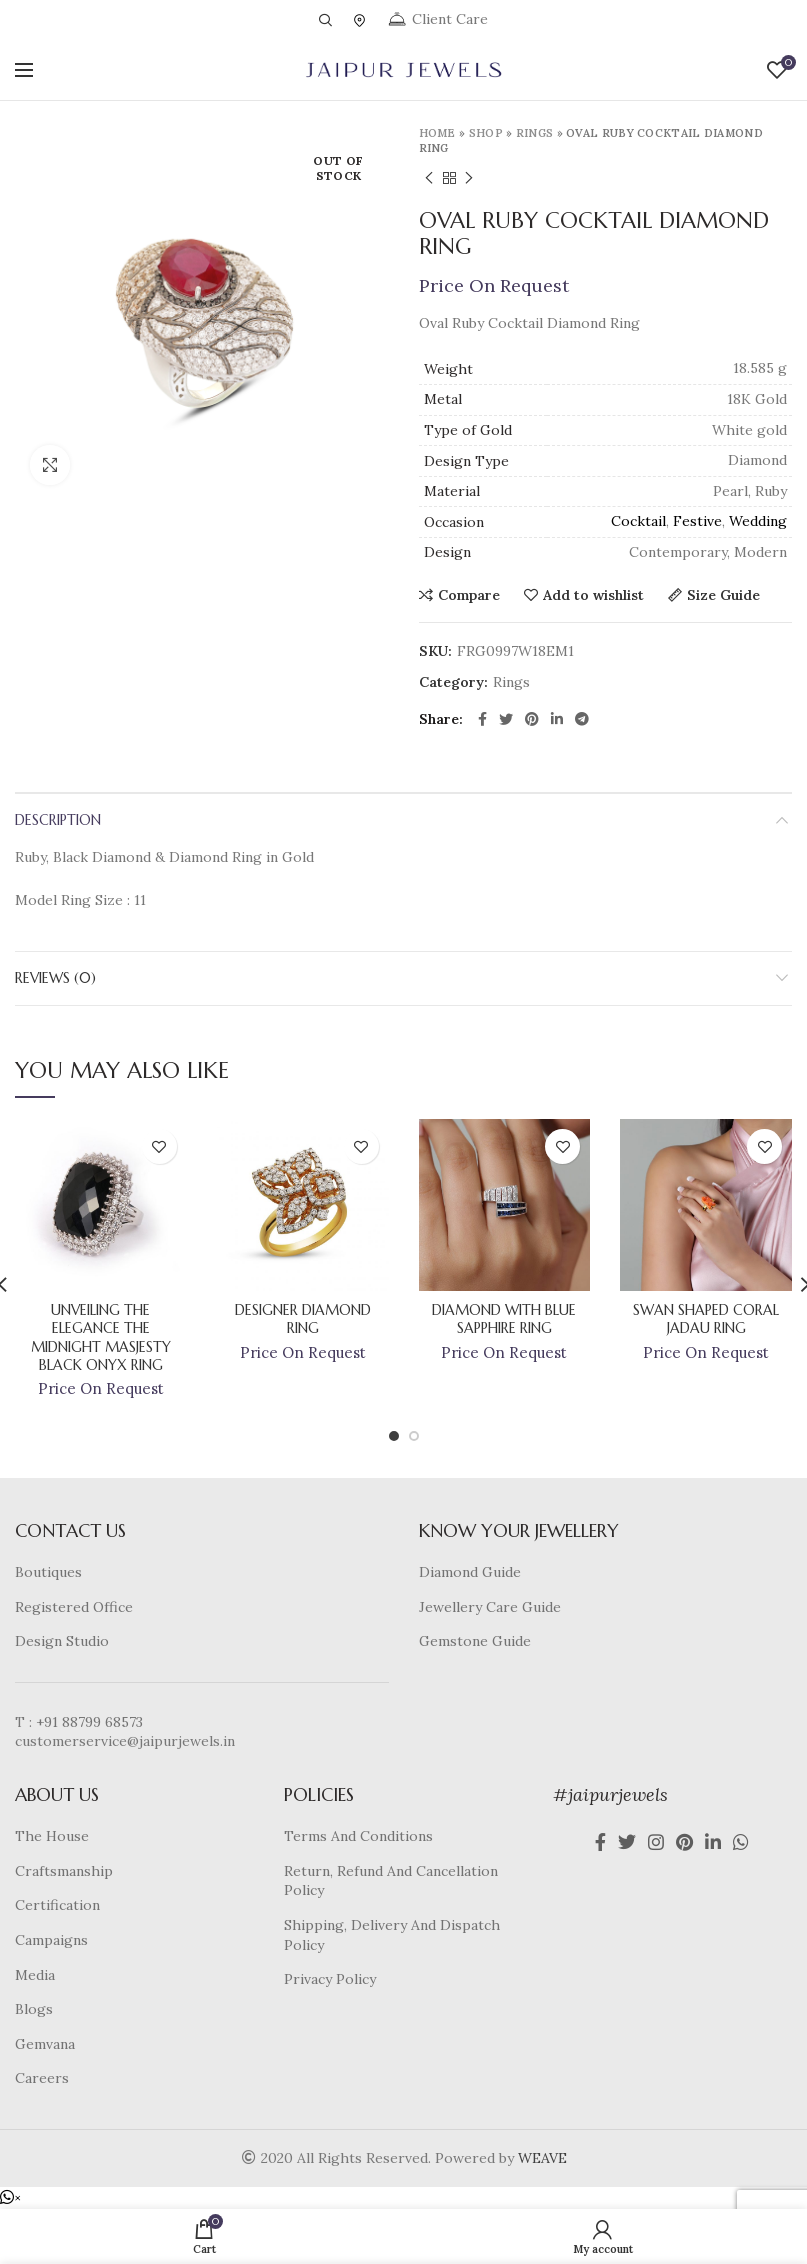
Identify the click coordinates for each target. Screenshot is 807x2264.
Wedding (758, 521)
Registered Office (74, 1607)
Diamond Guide (470, 1572)
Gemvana (45, 2044)
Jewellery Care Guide (490, 1607)
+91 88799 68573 (89, 1722)
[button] (10, 2198)
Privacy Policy (330, 1979)
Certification (57, 1905)
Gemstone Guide (475, 1641)
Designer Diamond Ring (303, 1319)
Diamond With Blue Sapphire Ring (504, 1319)
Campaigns (51, 1940)
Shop (486, 133)
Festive (697, 521)
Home (437, 133)
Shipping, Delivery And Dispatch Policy (392, 1935)
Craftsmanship (64, 1871)
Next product (469, 178)
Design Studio (62, 1641)
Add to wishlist (593, 595)
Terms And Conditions (358, 1836)
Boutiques (48, 1572)
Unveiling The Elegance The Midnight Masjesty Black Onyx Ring (101, 1337)
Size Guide (723, 595)
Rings (535, 133)
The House (52, 1836)
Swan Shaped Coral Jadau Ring (706, 1319)
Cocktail (638, 521)
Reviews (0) (55, 978)
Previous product (429, 178)
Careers (42, 2078)
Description (58, 820)
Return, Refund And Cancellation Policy (391, 1881)
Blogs (34, 2009)
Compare (469, 595)
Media (35, 1975)
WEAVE (542, 2158)
